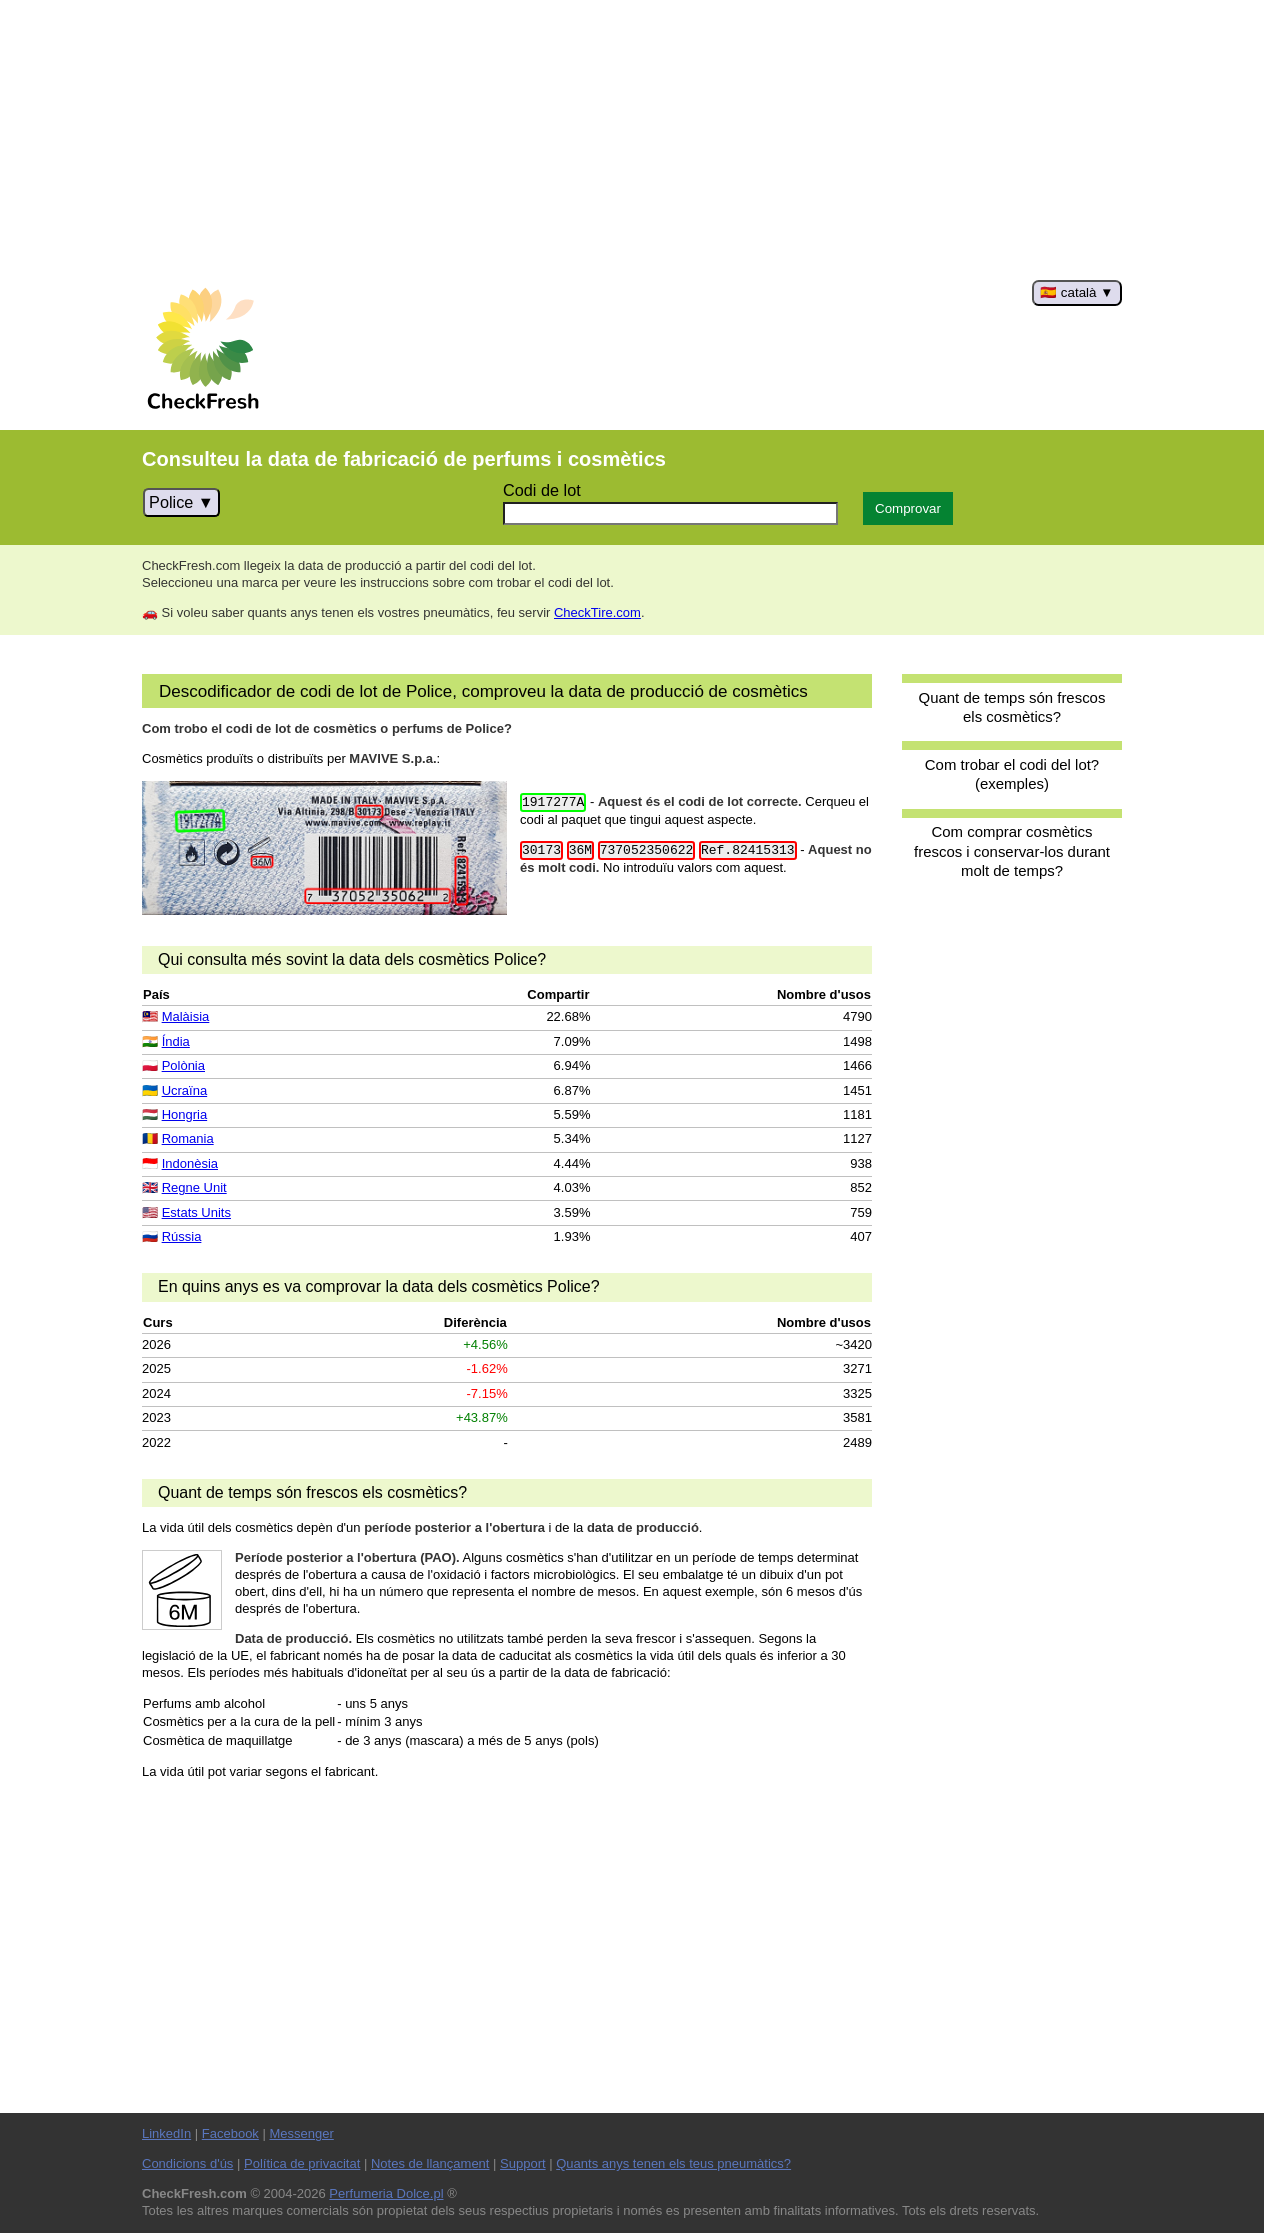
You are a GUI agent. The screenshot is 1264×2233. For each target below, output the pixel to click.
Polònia (183, 1065)
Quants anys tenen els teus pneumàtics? (673, 2163)
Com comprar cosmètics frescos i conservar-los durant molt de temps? (1012, 851)
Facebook (230, 2133)
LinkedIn (166, 2133)
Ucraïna (185, 1090)
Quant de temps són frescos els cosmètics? (1012, 707)
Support (523, 2163)
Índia (176, 1041)
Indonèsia (190, 1163)
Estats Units (196, 1212)
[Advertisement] (632, 140)
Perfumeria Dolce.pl (386, 2193)
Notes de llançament (430, 2163)
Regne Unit (194, 1187)
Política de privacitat (302, 2163)
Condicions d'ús (187, 2163)
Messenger (301, 2133)
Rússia (182, 1236)
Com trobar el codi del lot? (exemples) (1012, 774)
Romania (188, 1138)
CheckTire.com (597, 612)
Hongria (185, 1114)
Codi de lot (542, 490)
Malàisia (186, 1016)
